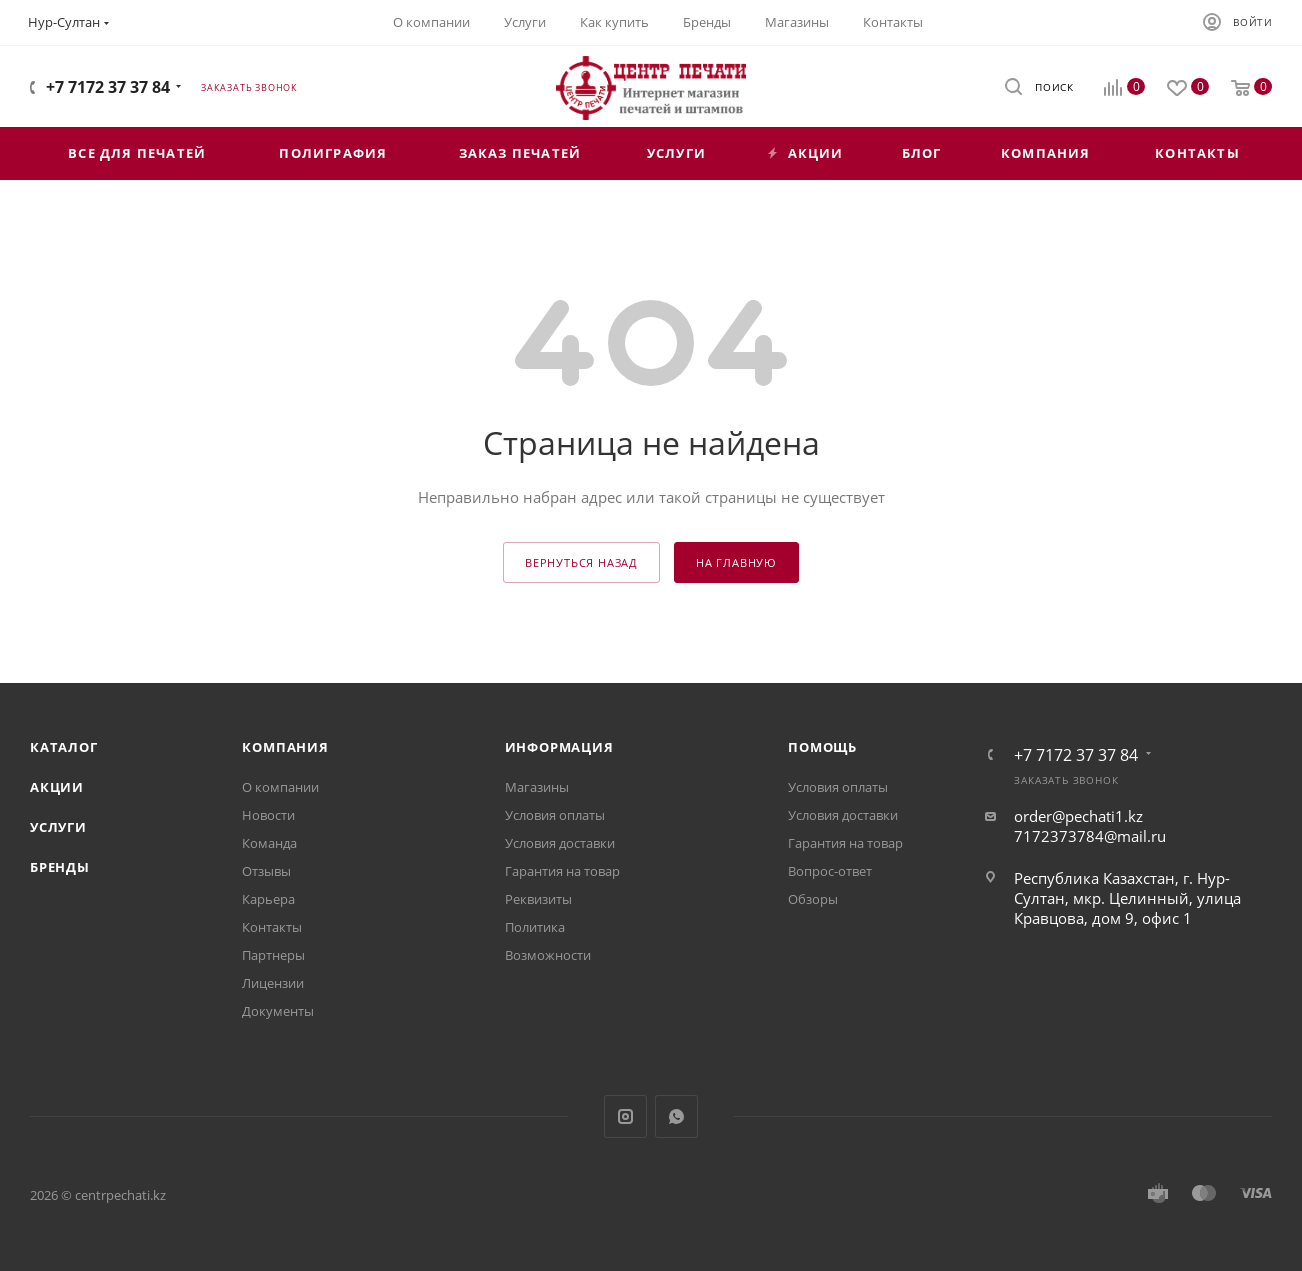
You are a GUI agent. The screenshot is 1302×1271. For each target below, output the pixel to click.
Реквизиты (538, 899)
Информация (559, 747)
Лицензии (273, 983)
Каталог (64, 747)
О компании (280, 787)
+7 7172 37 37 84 (108, 87)
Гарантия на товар (562, 871)
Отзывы (266, 871)
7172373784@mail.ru (1090, 836)
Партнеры (273, 955)
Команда (269, 843)
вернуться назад (581, 562)
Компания (285, 747)
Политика (535, 927)
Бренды (60, 867)
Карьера (268, 899)
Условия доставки (560, 843)
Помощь (822, 747)
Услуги (58, 827)
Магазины (537, 787)
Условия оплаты (555, 815)
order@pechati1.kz (1078, 816)
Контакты (272, 927)
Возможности (548, 955)
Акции (57, 787)
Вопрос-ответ (830, 871)
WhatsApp (676, 1116)
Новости (268, 815)
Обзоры (813, 899)
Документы (278, 1011)
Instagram (625, 1116)
